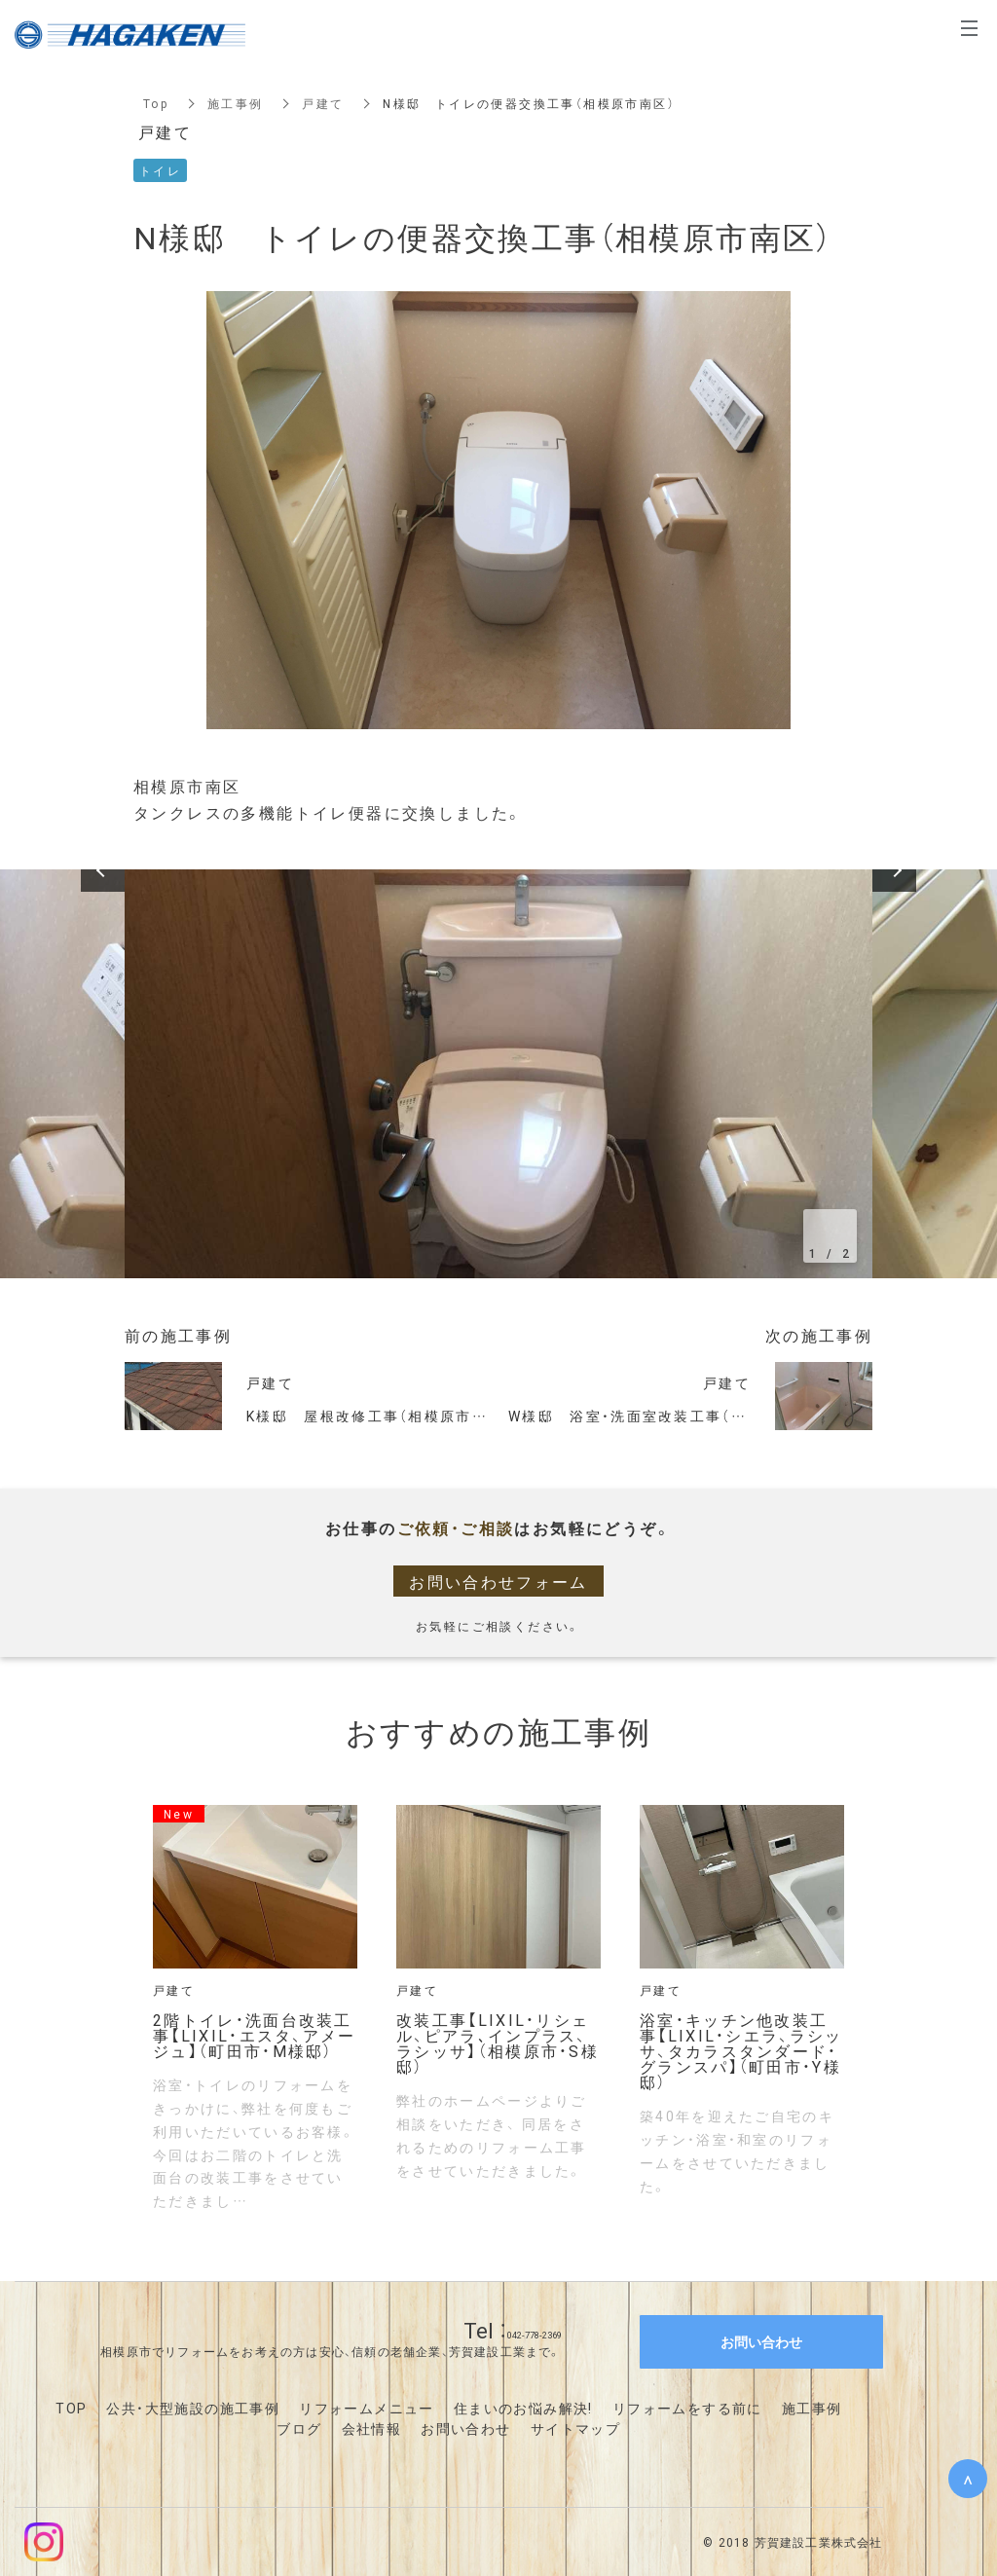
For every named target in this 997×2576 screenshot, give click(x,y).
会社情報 (372, 2428)
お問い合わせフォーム (498, 1581)
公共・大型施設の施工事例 (192, 2407)
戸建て (324, 103)
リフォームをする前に (687, 2407)
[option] (498, 1073)
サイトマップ (575, 2428)
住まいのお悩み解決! (523, 2407)
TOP (71, 2407)
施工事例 (235, 103)
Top (155, 103)
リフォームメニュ (359, 2407)
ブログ (299, 2428)
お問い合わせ (465, 2428)
